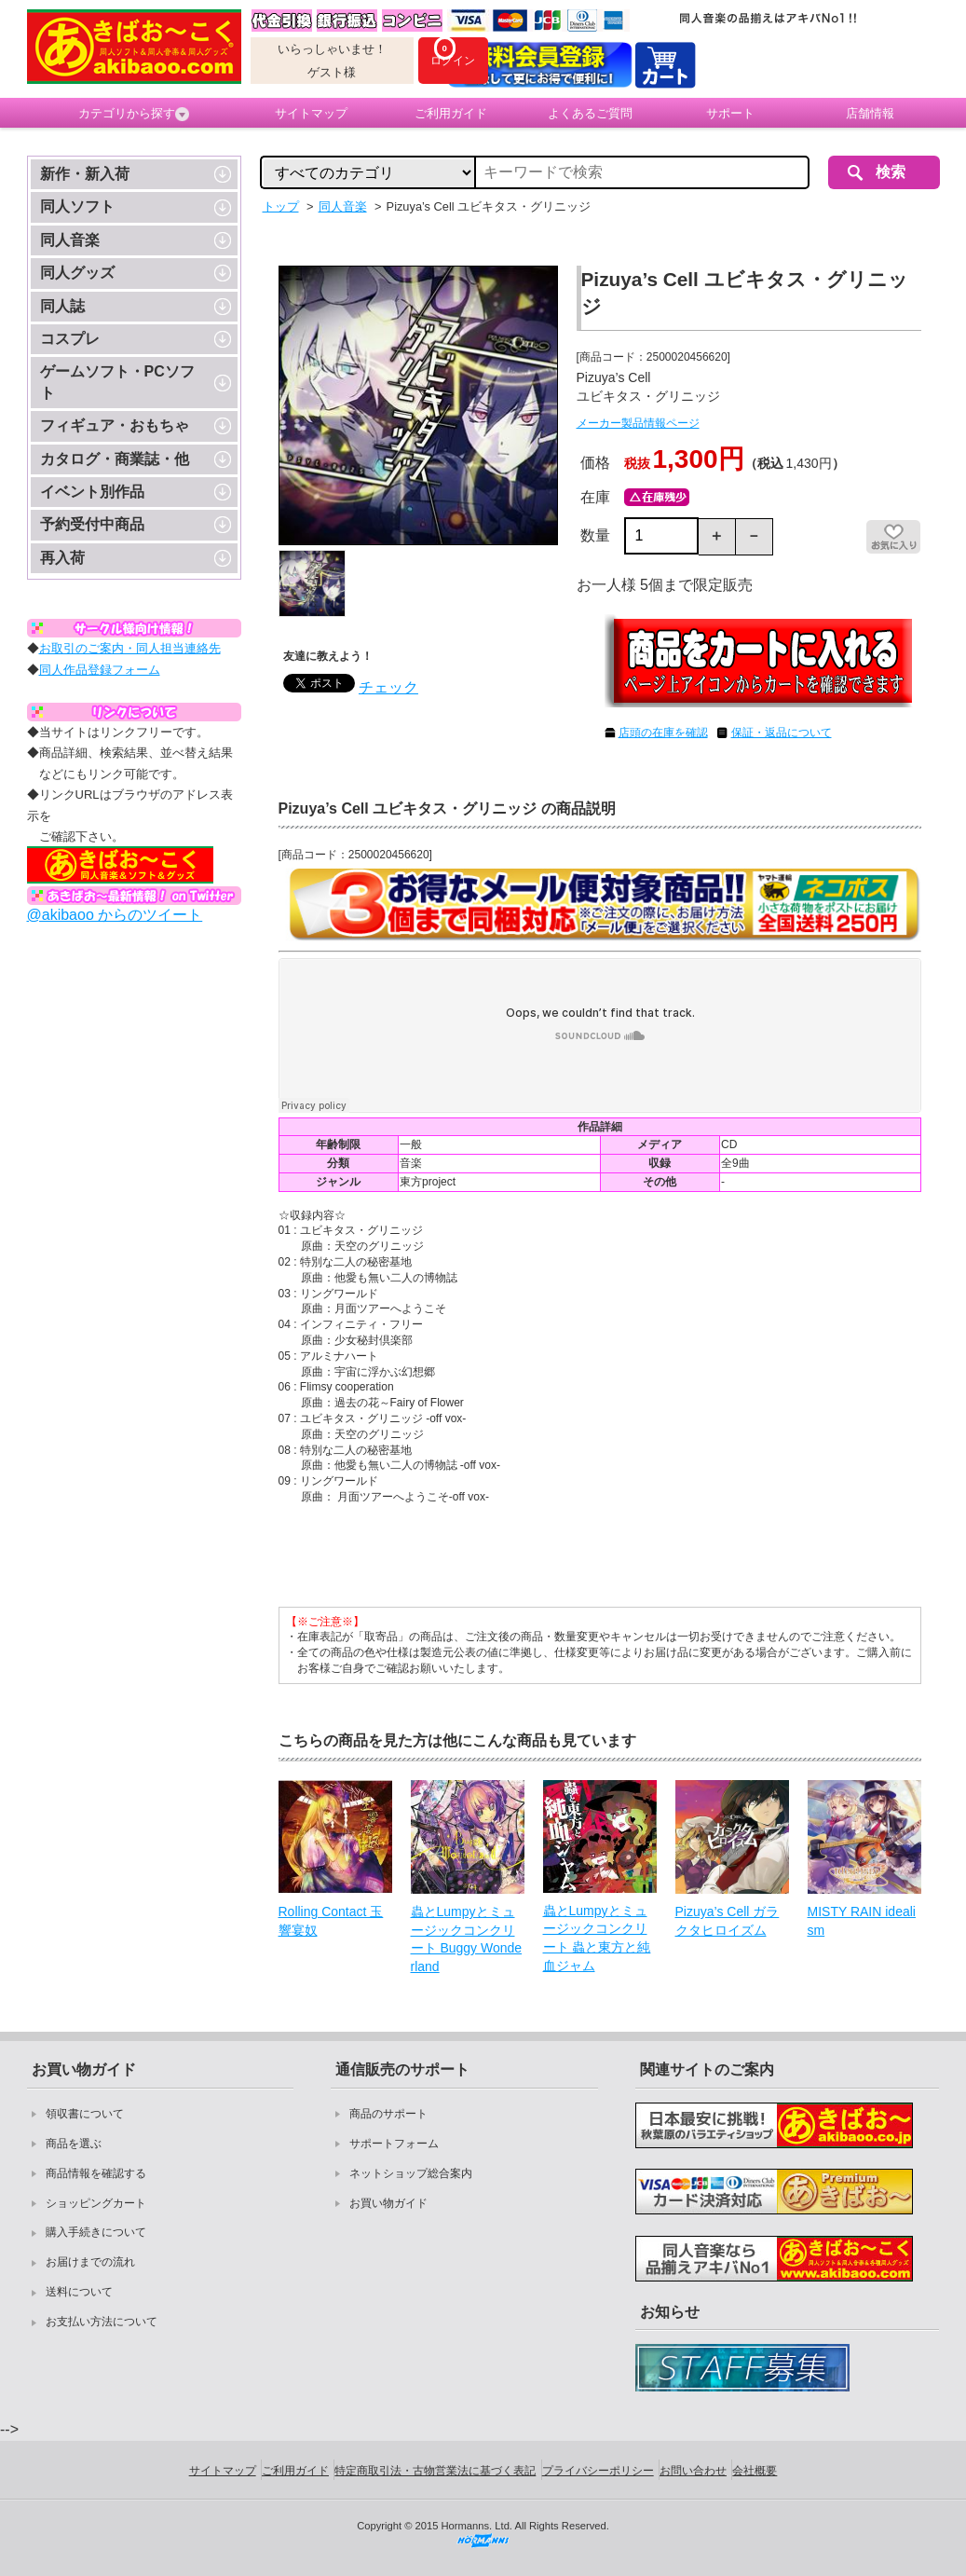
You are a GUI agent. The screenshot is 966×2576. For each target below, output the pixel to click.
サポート (730, 113)
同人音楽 (70, 240)
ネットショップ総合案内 (410, 2173)
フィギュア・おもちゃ (114, 425)
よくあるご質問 (590, 113)
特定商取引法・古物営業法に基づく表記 (435, 2470)
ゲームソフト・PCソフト (117, 381)
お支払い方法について (101, 2321)
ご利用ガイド (451, 113)
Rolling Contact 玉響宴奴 (331, 1921)
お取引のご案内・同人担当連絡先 (130, 648)
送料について (79, 2291)
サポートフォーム (394, 2143)
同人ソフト (77, 206)
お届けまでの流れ (90, 2261)
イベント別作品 (92, 492)
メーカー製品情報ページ (638, 423)
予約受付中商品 (92, 524)
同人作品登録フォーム (99, 670)
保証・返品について (781, 732)
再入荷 (62, 558)
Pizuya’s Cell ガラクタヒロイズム (727, 1921)
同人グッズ (77, 273)
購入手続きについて (96, 2232)
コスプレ (70, 339)
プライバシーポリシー (598, 2470)
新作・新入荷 (84, 174)
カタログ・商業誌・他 (114, 459)
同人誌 (62, 306)
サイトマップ (311, 113)
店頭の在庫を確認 (663, 732)
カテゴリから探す (133, 113)
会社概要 (754, 2470)
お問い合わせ (693, 2470)
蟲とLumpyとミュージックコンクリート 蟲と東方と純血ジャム (597, 1938)
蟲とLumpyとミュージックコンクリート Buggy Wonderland (467, 1939)
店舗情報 (870, 113)
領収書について (85, 2113)
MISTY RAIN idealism (862, 1921)
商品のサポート (388, 2113)
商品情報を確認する (96, 2173)
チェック (388, 687)
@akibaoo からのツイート (115, 915)
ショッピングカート (96, 2203)
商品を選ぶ (74, 2143)
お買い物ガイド (388, 2203)
